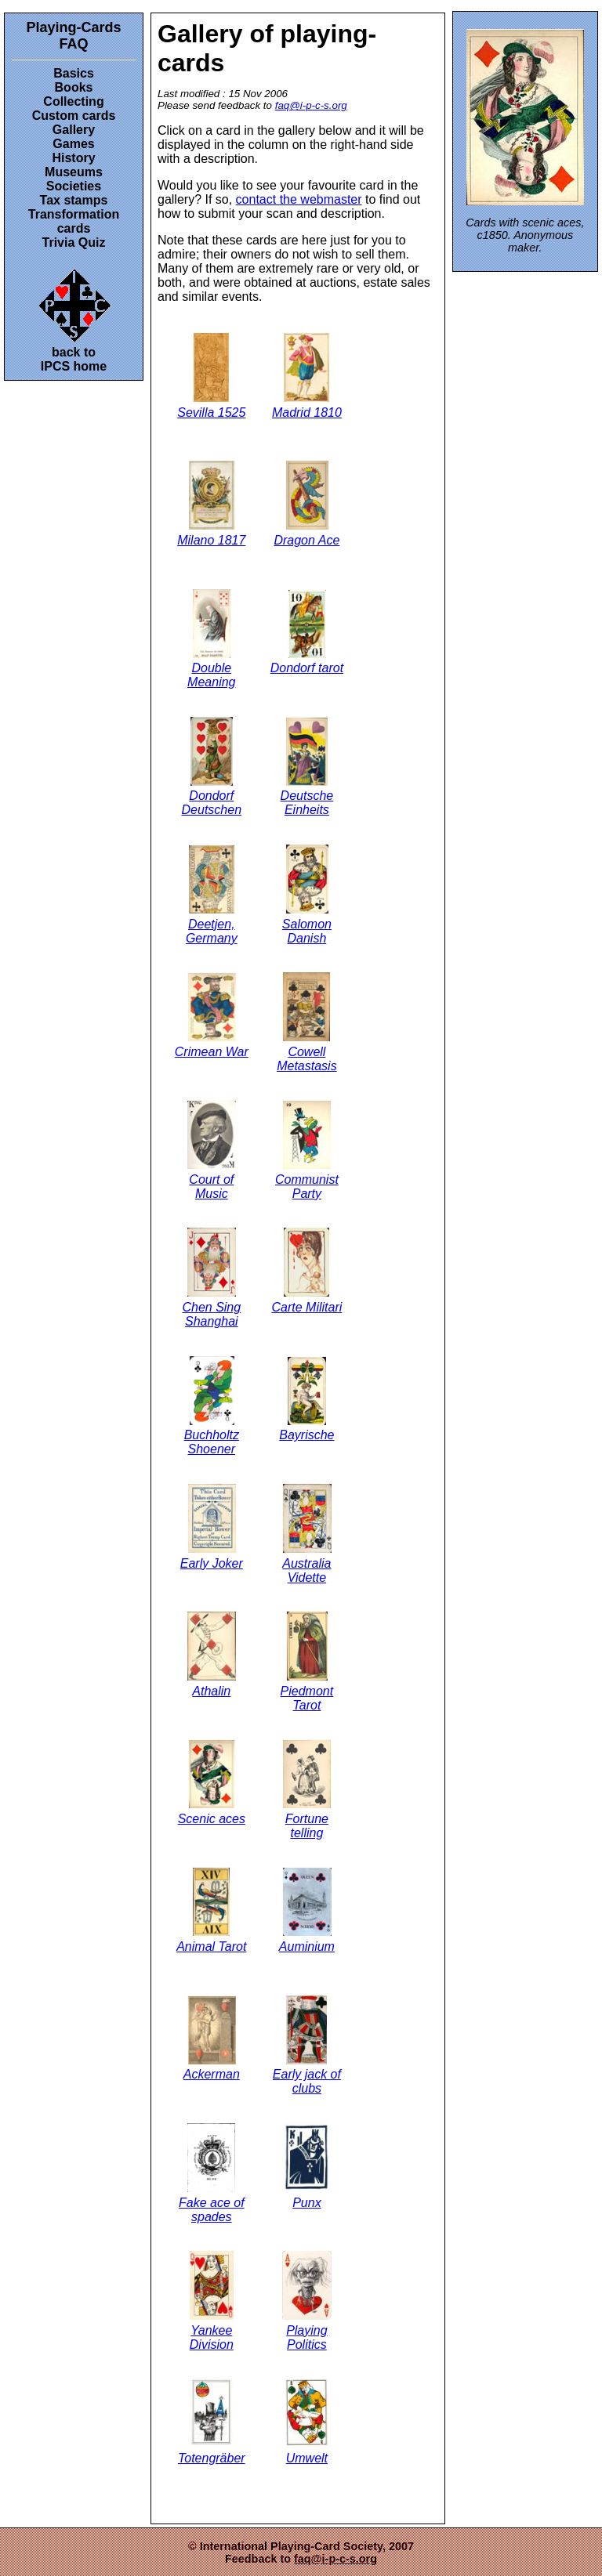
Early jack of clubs (307, 2045)
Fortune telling (307, 1789)
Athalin (211, 1655)
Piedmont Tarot (307, 1662)
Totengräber (211, 2422)
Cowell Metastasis (306, 1022)
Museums (74, 172)
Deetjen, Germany (212, 895)
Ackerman (211, 2038)
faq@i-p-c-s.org (311, 105)
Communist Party (307, 1150)
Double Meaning (211, 639)
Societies (73, 186)
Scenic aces (211, 1782)
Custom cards (74, 115)
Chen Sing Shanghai (211, 1278)
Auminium (307, 1910)
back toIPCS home (74, 318)
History (73, 158)
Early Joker (211, 1527)
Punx (307, 2166)
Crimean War (211, 1015)
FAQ (73, 44)
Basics (73, 73)
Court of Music (211, 1150)
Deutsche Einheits (307, 767)
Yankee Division (212, 2301)
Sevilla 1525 (211, 376)
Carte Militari (306, 1271)
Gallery (74, 129)
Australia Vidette (306, 1534)
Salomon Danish (307, 895)
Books (74, 87)
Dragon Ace (306, 504)
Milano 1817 (211, 504)
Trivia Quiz (74, 242)
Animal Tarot (211, 1910)
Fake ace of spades (212, 2173)
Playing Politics (307, 2301)
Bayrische (306, 1399)
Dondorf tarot (306, 632)
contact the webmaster (299, 199)
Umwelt (306, 2422)
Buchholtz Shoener (211, 1406)
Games (73, 143)
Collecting (73, 101)
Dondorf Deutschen (212, 767)
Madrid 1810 (307, 376)
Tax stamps (74, 200)
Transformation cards (73, 221)
